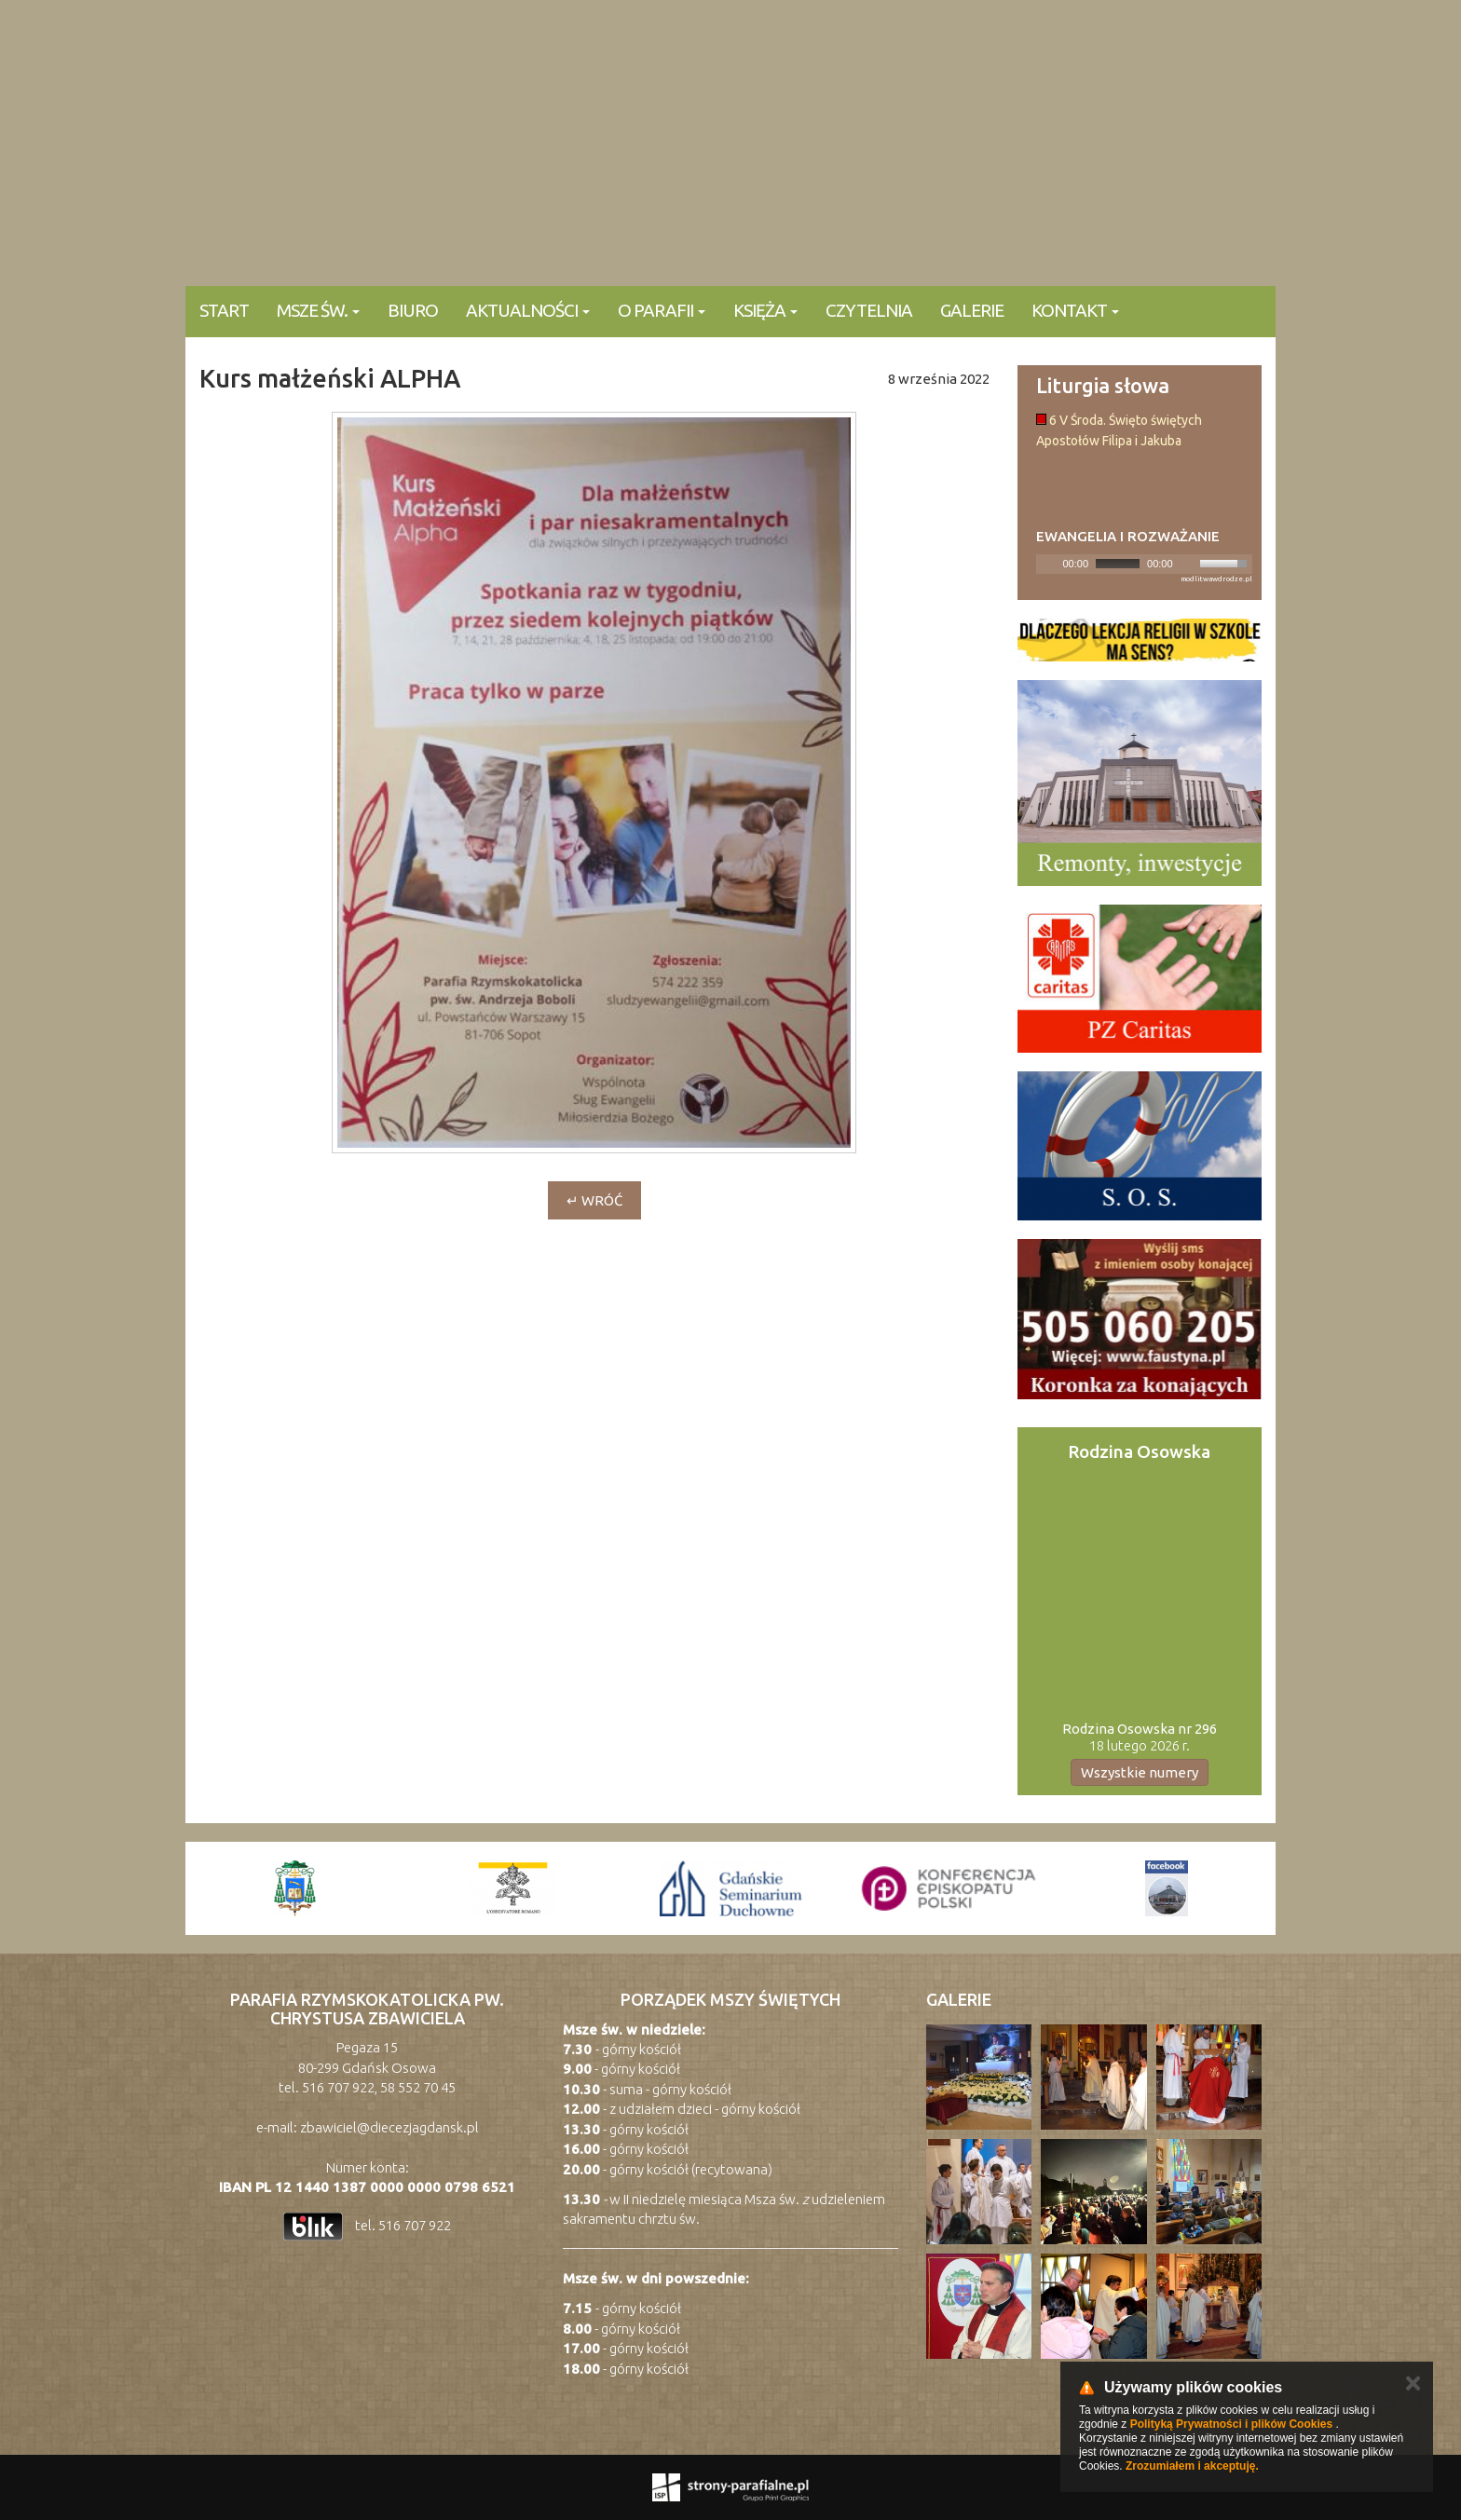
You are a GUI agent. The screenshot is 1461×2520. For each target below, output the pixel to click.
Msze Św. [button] (318, 310)
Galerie (972, 310)
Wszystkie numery (1139, 1772)
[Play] (1048, 563)
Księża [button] (765, 310)
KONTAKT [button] (1075, 310)
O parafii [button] (661, 310)
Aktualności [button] (528, 310)
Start (224, 310)
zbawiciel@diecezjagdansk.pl (389, 2127)
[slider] (1118, 563)
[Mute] (1188, 563)
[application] (1144, 564)
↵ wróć (594, 1200)
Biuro (413, 310)
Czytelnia (869, 310)
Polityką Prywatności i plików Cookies (1231, 2424)
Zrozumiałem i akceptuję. (1192, 2465)
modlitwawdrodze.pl (1216, 579)
